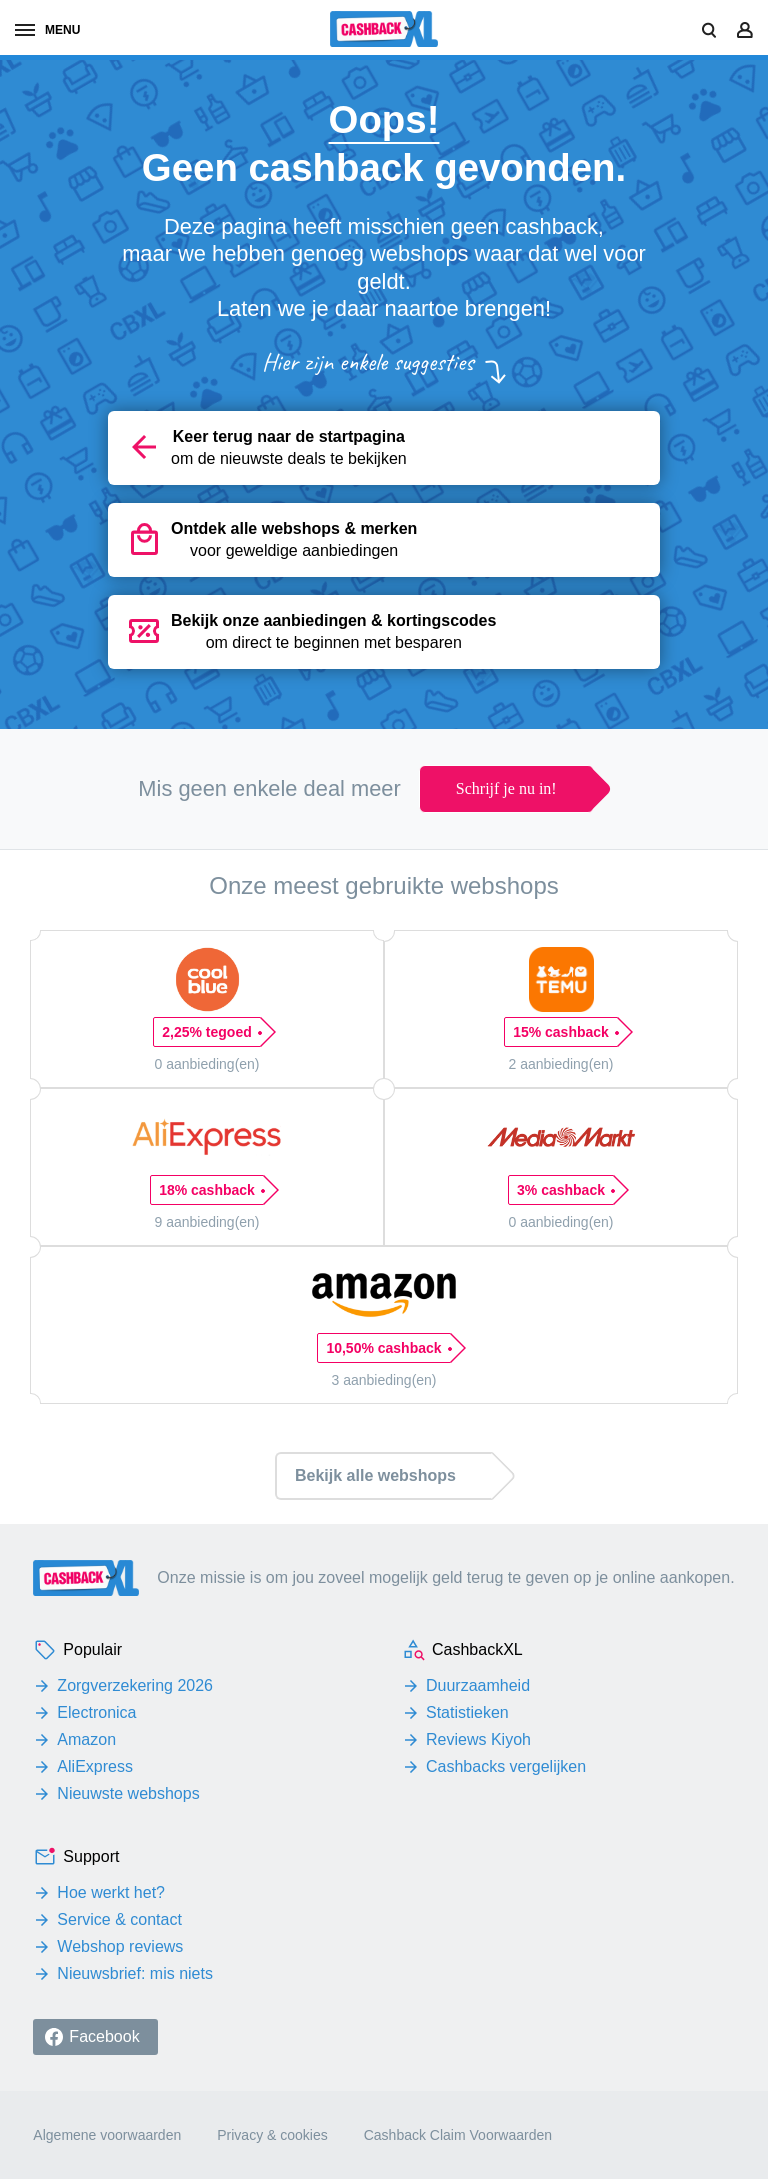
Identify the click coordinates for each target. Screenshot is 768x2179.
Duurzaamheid (478, 1685)
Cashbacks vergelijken (506, 1766)
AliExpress (95, 1766)
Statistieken (467, 1712)
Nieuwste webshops (128, 1793)
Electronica (96, 1712)
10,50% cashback (388, 1348)
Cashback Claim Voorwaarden (458, 2135)
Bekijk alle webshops (375, 1475)
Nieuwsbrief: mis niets (135, 1973)
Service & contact (119, 1919)
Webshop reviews (120, 1946)
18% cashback (211, 1190)
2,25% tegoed (211, 1032)
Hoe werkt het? (111, 1892)
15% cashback (565, 1032)
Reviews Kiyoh (478, 1739)
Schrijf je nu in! (506, 788)
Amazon (86, 1739)
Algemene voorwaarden (107, 2135)
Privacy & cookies (272, 2135)
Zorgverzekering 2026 (135, 1685)
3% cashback (565, 1190)
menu (47, 30)
